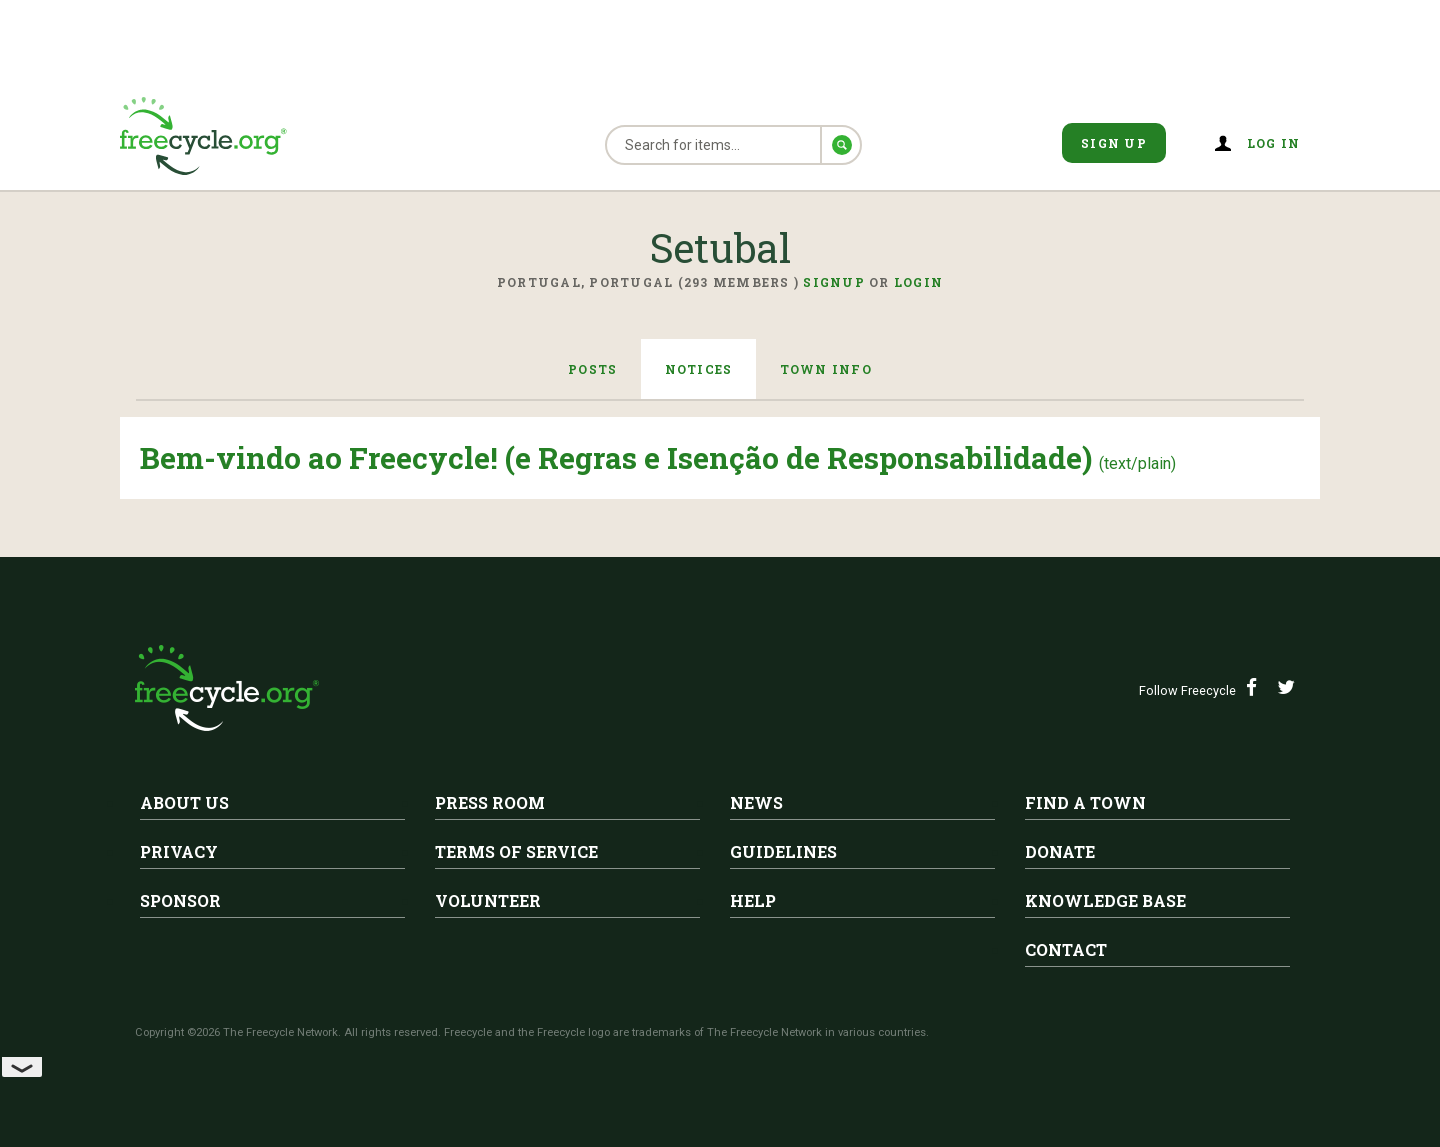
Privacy (179, 851)
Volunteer (488, 900)
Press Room (490, 802)
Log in (1274, 143)
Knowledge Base (1105, 900)
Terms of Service (516, 851)
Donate (1060, 851)
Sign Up (1114, 143)
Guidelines (783, 851)
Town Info (826, 369)
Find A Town (1085, 802)
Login (918, 282)
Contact (1066, 949)
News (756, 802)
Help (753, 900)
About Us (184, 802)
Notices (699, 369)
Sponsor (180, 900)
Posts (591, 369)
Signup (834, 282)
